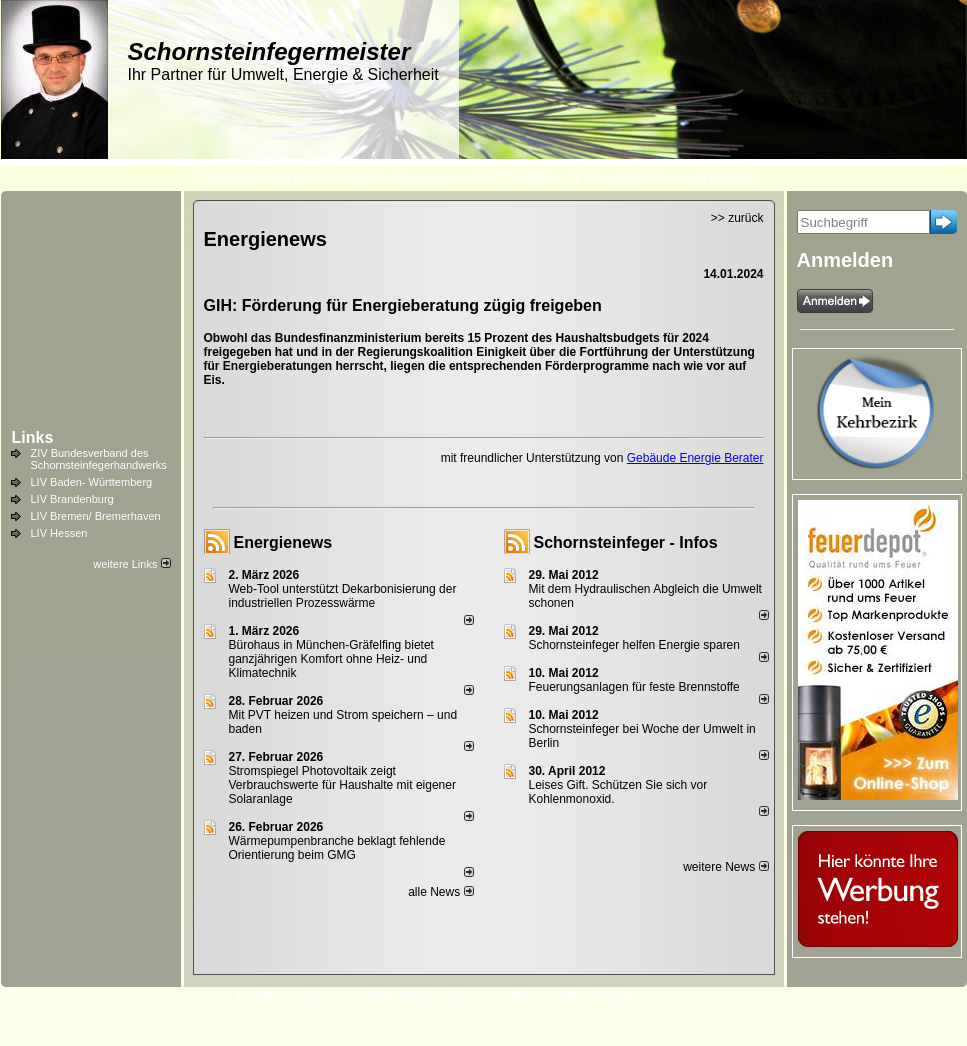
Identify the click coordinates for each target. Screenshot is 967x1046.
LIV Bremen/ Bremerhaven (96, 516)
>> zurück (737, 218)
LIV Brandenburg (72, 499)
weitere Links (131, 564)
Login (208, 997)
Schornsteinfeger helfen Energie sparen (634, 645)
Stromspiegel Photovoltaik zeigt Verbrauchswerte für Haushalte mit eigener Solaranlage (342, 785)
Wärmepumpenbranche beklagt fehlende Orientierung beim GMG (337, 848)
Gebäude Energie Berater (695, 458)
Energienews (283, 542)
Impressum (322, 997)
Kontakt (258, 997)
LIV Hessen (59, 533)
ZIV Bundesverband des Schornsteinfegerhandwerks (99, 459)
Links (33, 437)
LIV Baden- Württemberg (92, 482)
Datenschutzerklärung (425, 997)
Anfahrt (518, 997)
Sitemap (614, 997)
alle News (440, 892)
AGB (564, 997)
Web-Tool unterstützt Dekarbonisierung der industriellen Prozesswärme (343, 596)
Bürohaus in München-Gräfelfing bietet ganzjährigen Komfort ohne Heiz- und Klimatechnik (331, 659)
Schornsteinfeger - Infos (626, 542)
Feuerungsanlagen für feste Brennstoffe (634, 687)
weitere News (725, 867)
